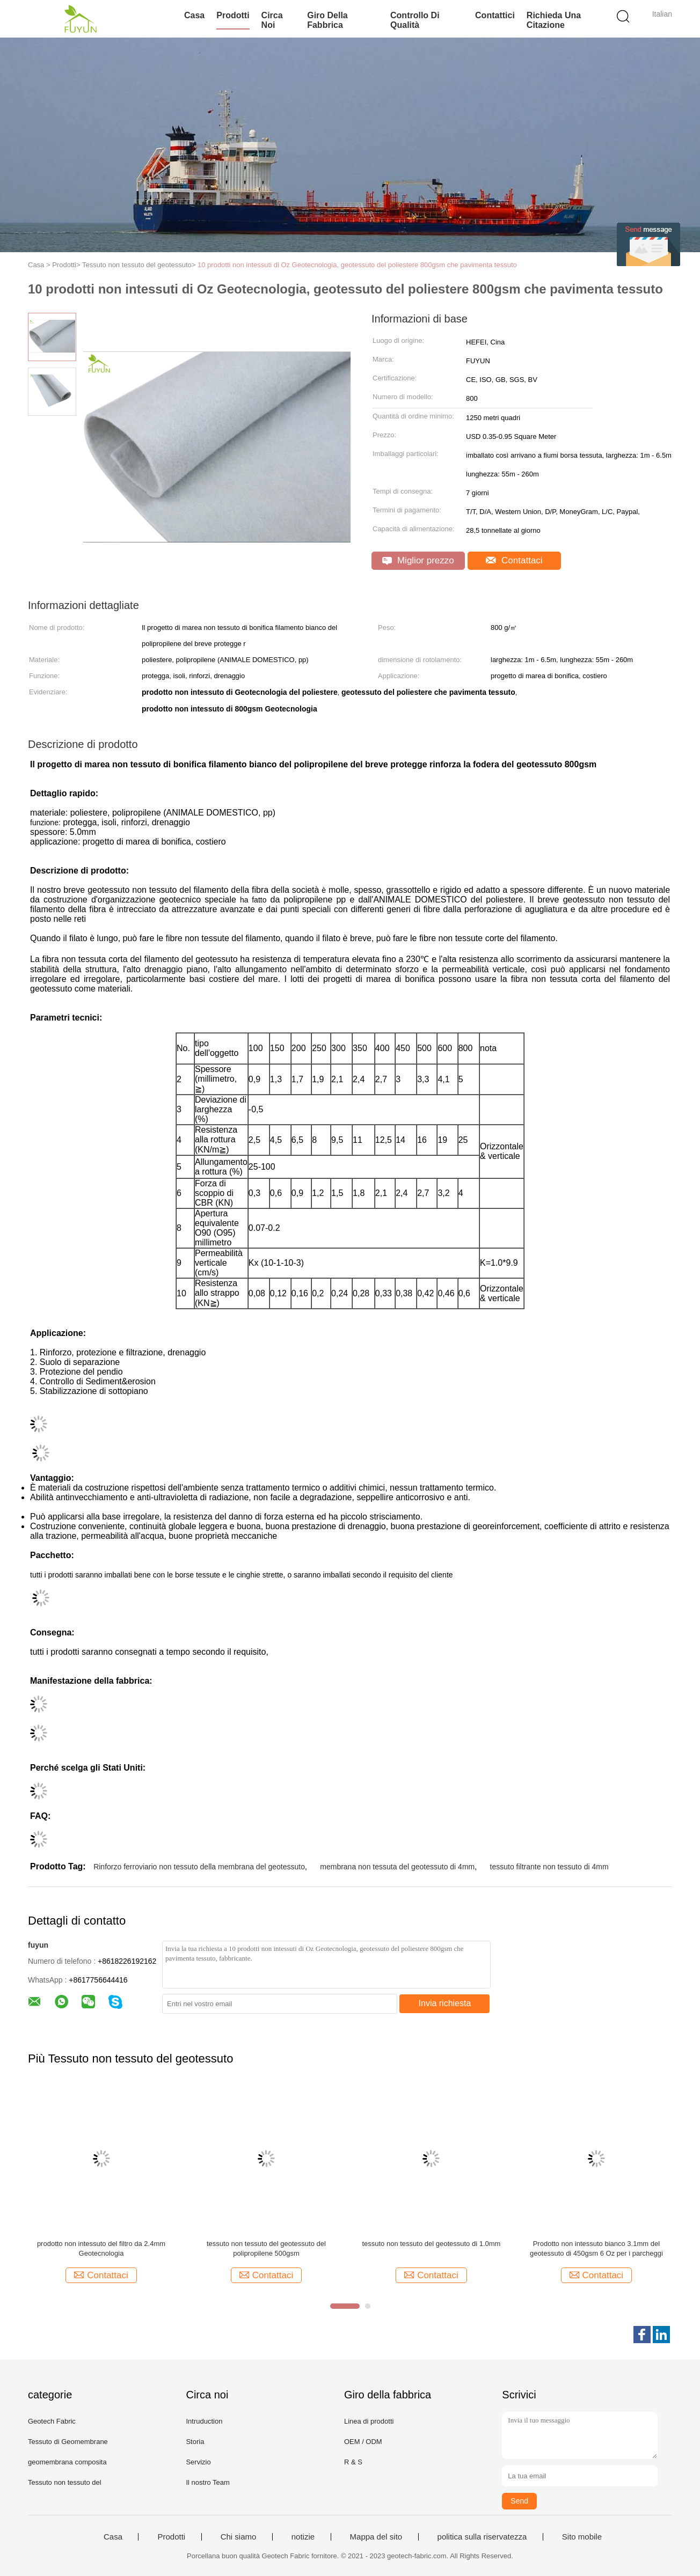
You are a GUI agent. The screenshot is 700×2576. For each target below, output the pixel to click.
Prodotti (232, 15)
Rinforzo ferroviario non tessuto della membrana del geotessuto (199, 1866)
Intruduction (204, 2421)
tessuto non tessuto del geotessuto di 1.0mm (431, 2244)
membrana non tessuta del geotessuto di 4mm (397, 1866)
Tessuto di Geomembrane (68, 2442)
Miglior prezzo (418, 560)
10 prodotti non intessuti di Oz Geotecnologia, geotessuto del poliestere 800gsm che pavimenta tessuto (357, 265)
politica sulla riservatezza (482, 2537)
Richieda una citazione (554, 20)
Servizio (198, 2462)
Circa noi (272, 20)
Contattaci (514, 560)
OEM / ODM (363, 2442)
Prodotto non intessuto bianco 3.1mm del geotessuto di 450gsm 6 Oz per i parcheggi (596, 2248)
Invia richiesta (445, 2003)
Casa (194, 15)
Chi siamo (239, 2537)
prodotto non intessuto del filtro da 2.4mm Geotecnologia (101, 2248)
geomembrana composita (67, 2462)
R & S (353, 2462)
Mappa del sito (376, 2537)
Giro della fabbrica (327, 20)
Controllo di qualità (415, 20)
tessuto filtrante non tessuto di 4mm (549, 1866)
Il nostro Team (207, 2482)
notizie (303, 2537)
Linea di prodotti (369, 2421)
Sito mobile (582, 2537)
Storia (195, 2442)
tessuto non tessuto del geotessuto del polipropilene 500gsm (266, 2248)
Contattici (495, 15)
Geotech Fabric (52, 2421)
